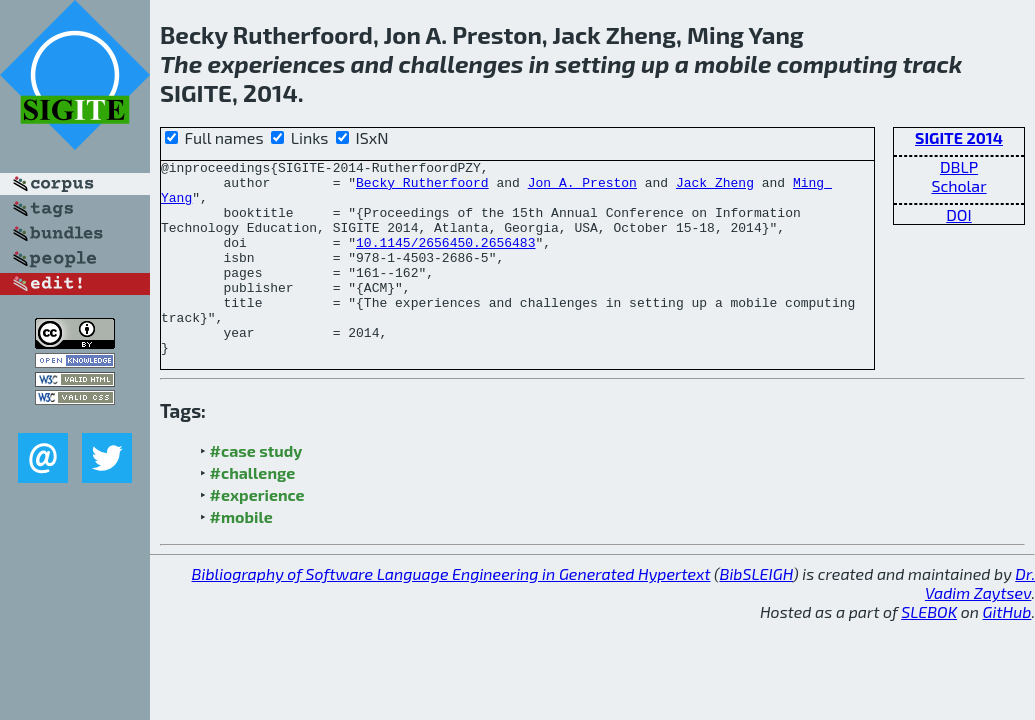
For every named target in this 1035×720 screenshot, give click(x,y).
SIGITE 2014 (959, 137)
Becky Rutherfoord (422, 188)
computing (837, 63)
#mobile (241, 555)
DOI (959, 214)
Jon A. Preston (582, 188)
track (932, 63)
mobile (732, 63)
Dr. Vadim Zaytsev (980, 622)
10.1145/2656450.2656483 (445, 260)
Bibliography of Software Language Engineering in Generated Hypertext (451, 612)
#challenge (253, 511)
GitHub (1007, 650)
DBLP (959, 166)
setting (595, 63)
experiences (276, 63)
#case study (256, 489)
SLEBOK (929, 650)
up (655, 63)
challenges (461, 63)
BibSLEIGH (756, 612)
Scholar (958, 185)
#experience (257, 533)
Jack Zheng (715, 188)
